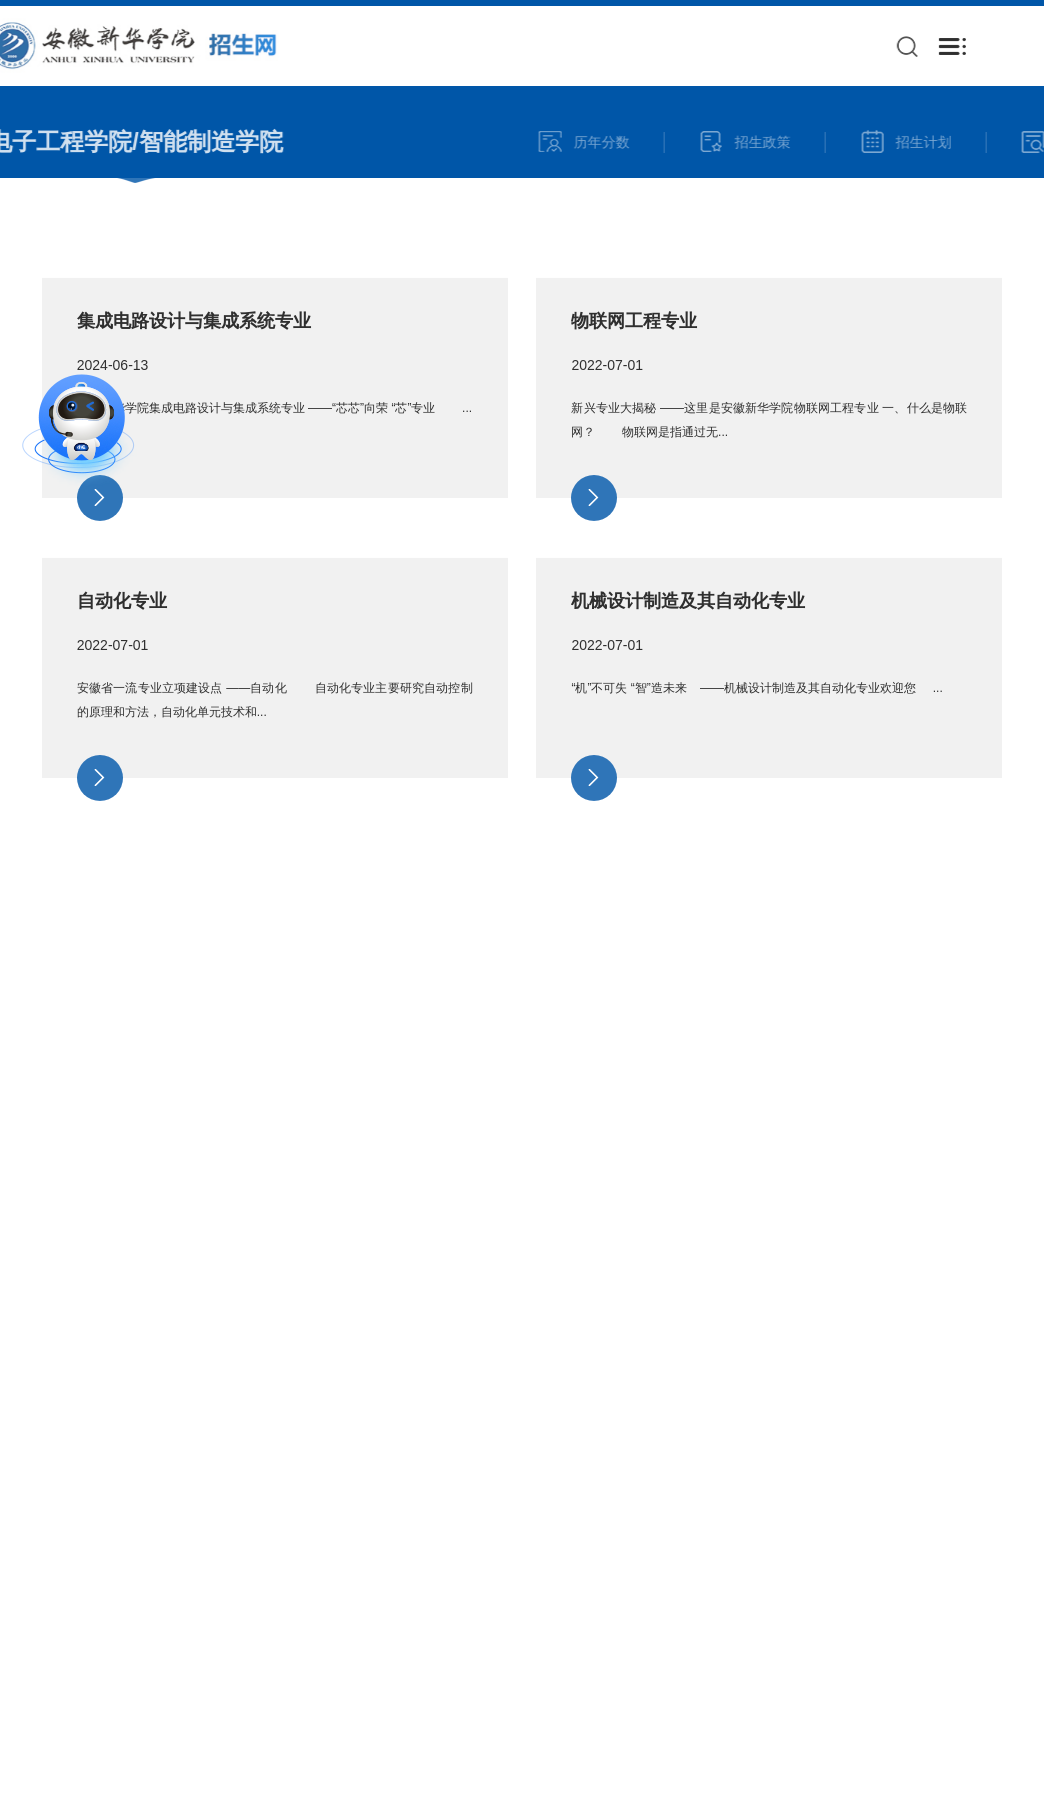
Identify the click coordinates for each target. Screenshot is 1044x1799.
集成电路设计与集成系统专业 (194, 368)
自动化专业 (122, 648)
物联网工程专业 (634, 368)
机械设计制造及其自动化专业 (688, 648)
